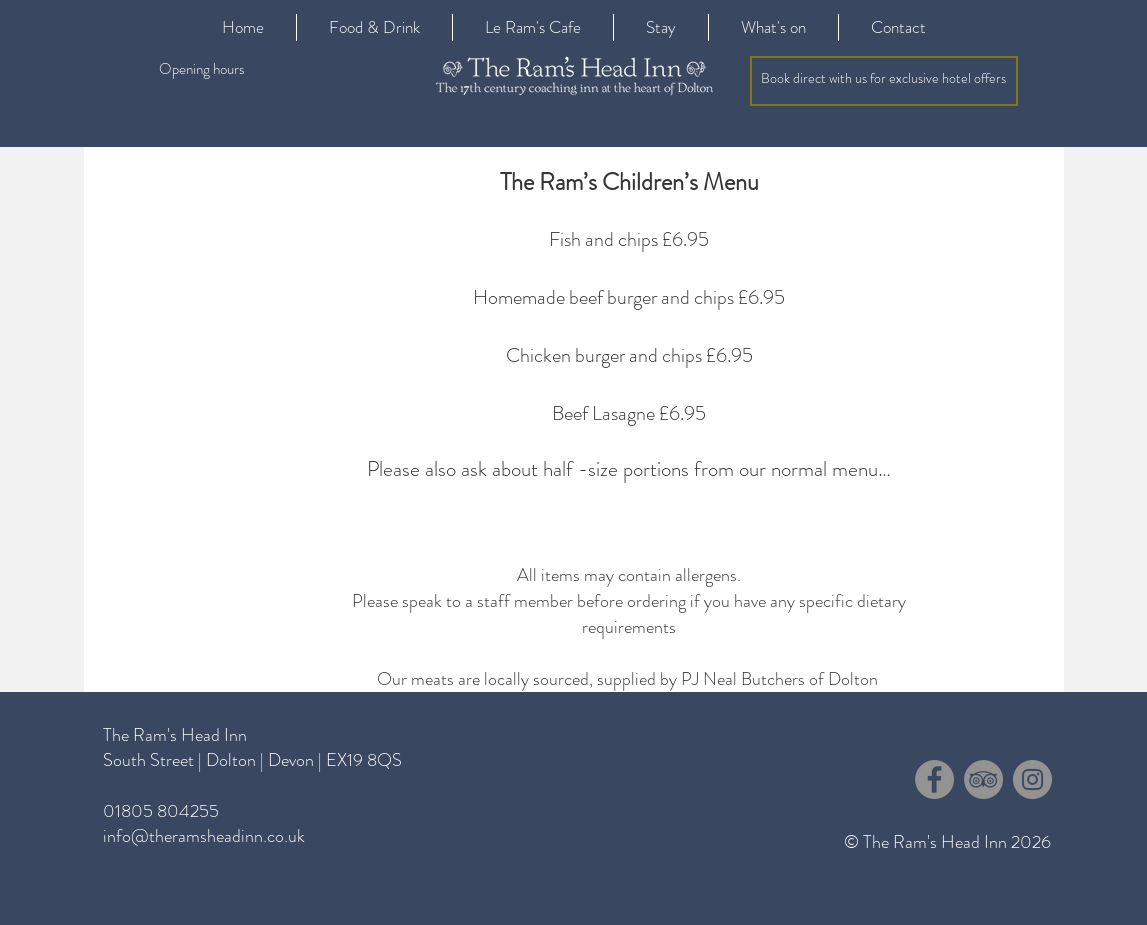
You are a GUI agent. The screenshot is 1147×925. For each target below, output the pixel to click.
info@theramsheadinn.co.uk (204, 836)
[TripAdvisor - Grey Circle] (983, 779)
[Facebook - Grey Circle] (934, 779)
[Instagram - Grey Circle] (1032, 779)
